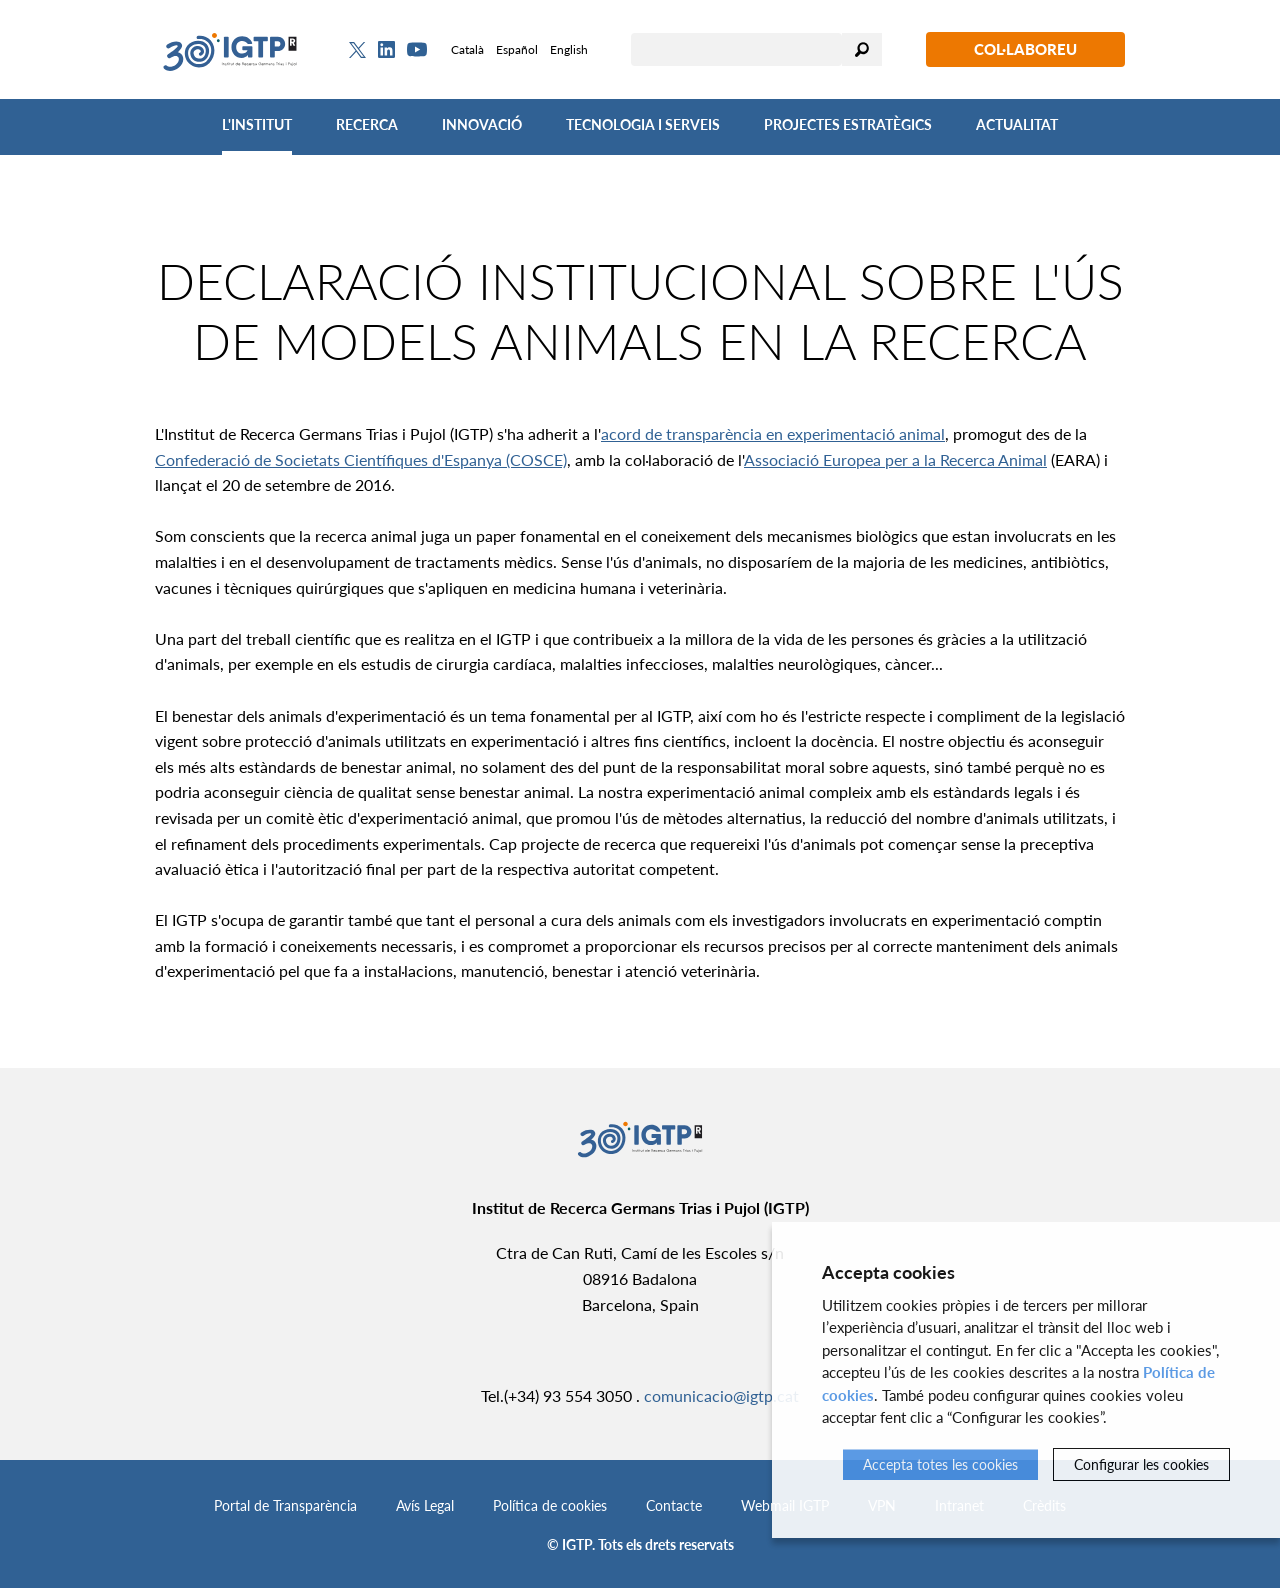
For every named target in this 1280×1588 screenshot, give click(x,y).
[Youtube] (417, 49)
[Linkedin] (386, 50)
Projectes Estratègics (848, 124)
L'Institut (257, 124)
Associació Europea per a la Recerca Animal (895, 459)
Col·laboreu (1025, 49)
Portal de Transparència (285, 1505)
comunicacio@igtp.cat (721, 1395)
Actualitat (1017, 124)
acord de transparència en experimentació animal (773, 433)
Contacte (674, 1505)
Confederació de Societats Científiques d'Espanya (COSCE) (361, 459)
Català (467, 49)
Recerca (367, 124)
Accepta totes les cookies (940, 1464)
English (569, 49)
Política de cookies (550, 1505)
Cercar (862, 49)
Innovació (482, 124)
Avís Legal (425, 1505)
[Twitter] (357, 50)
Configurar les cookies (1141, 1464)
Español (517, 49)
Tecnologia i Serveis (643, 124)
